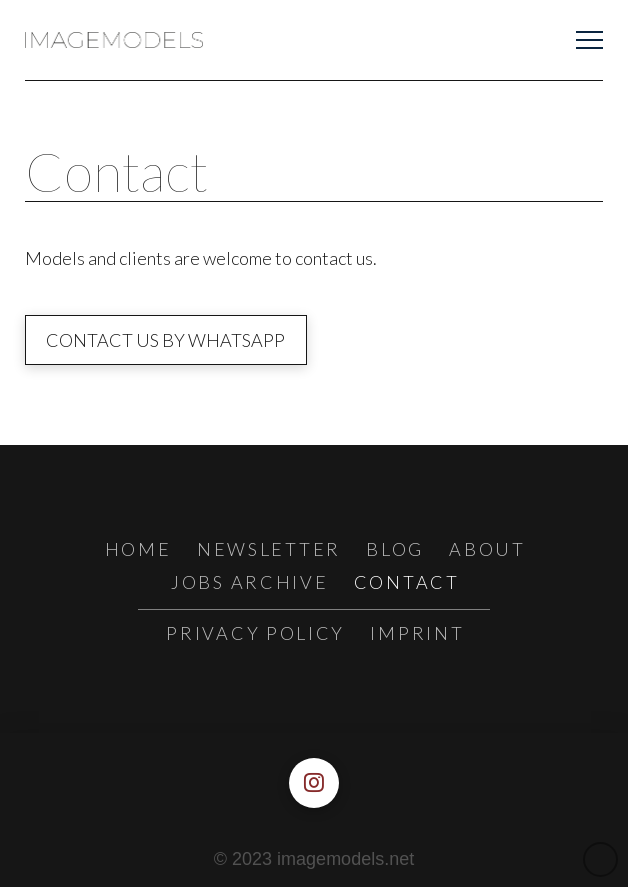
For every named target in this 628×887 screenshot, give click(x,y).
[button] (589, 40)
